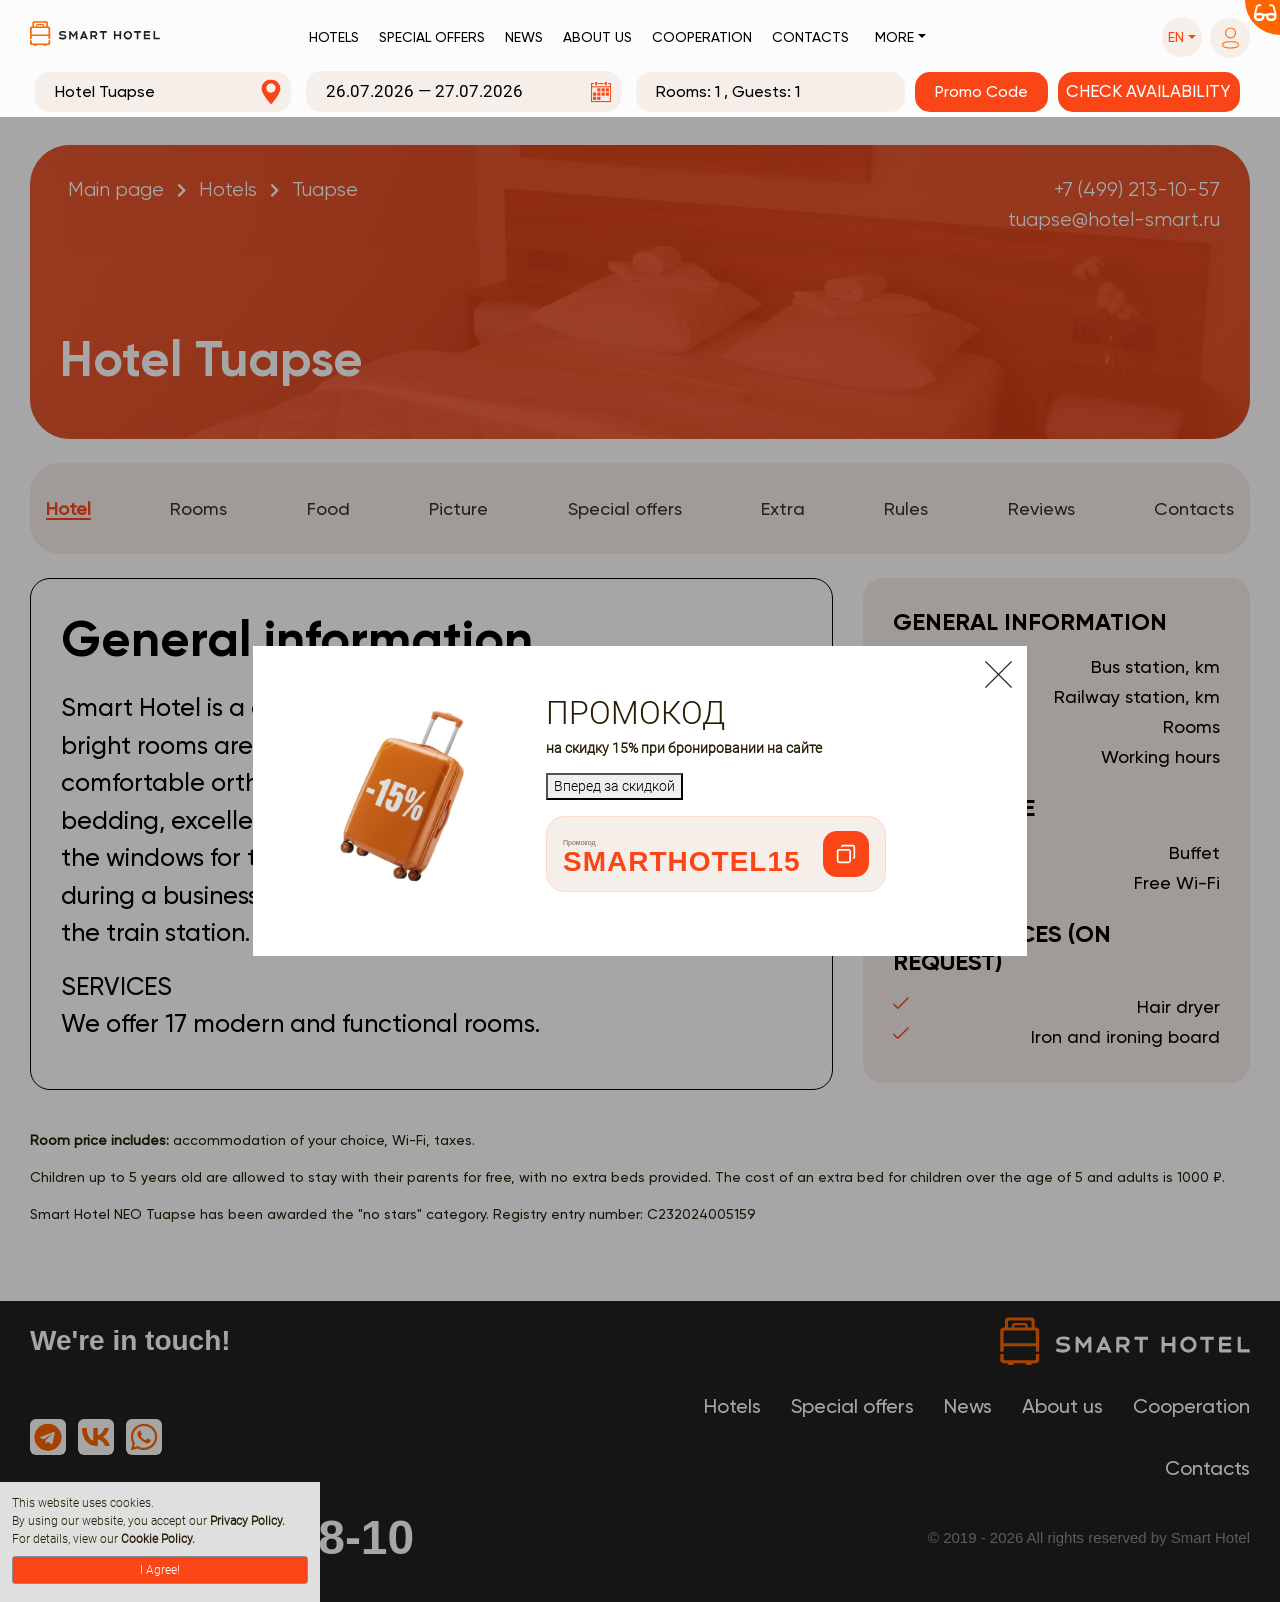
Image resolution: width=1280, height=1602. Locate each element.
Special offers (432, 37)
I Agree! (160, 1570)
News (524, 37)
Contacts (810, 37)
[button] (1182, 37)
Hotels (334, 37)
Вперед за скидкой (614, 786)
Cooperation (702, 37)
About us (597, 37)
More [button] (894, 37)
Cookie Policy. (158, 1539)
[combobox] (163, 92)
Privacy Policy (246, 1521)
